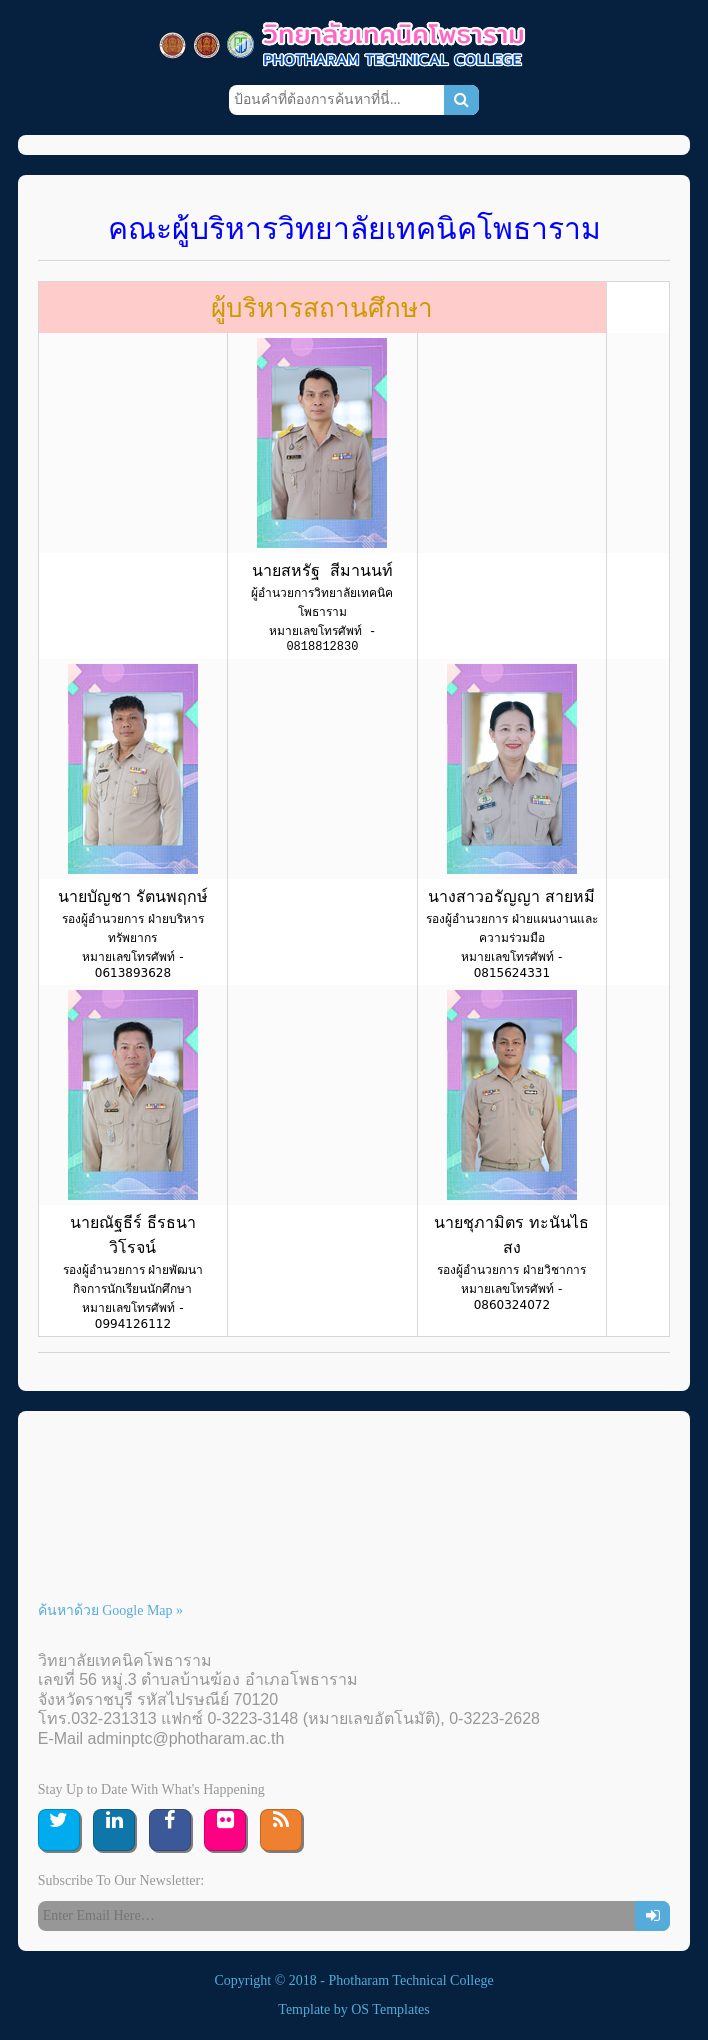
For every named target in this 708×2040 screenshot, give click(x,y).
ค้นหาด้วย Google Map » (110, 1610)
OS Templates (390, 2009)
